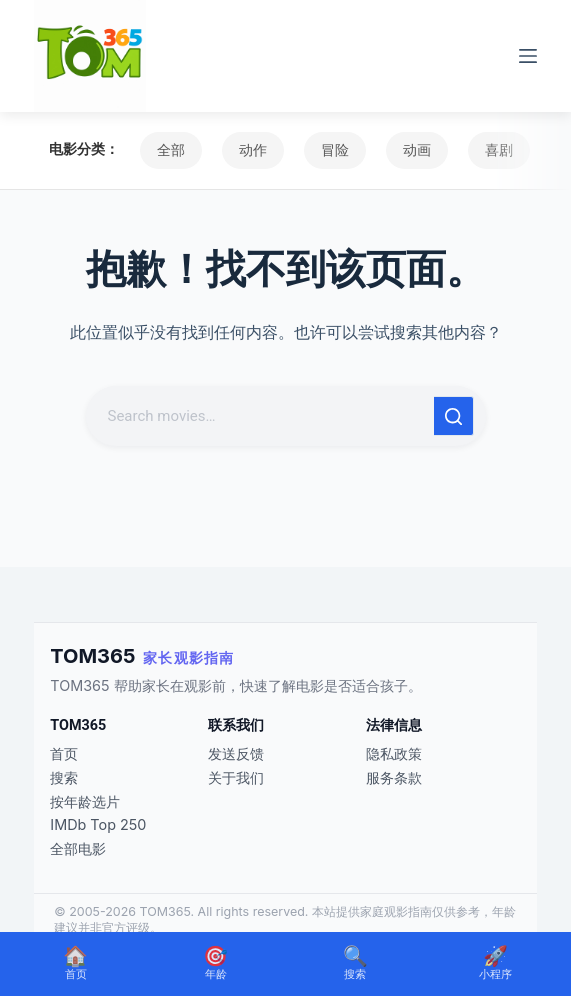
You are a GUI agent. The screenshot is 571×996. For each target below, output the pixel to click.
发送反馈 (236, 753)
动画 (417, 150)
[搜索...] (262, 416)
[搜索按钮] (454, 416)
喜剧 (499, 150)
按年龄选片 (85, 801)
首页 (64, 753)
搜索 (64, 777)
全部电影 (78, 848)
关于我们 (236, 777)
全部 (171, 150)
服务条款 (394, 777)
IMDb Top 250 (98, 824)
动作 (253, 150)
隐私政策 (394, 753)
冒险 (335, 150)
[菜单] (528, 56)
